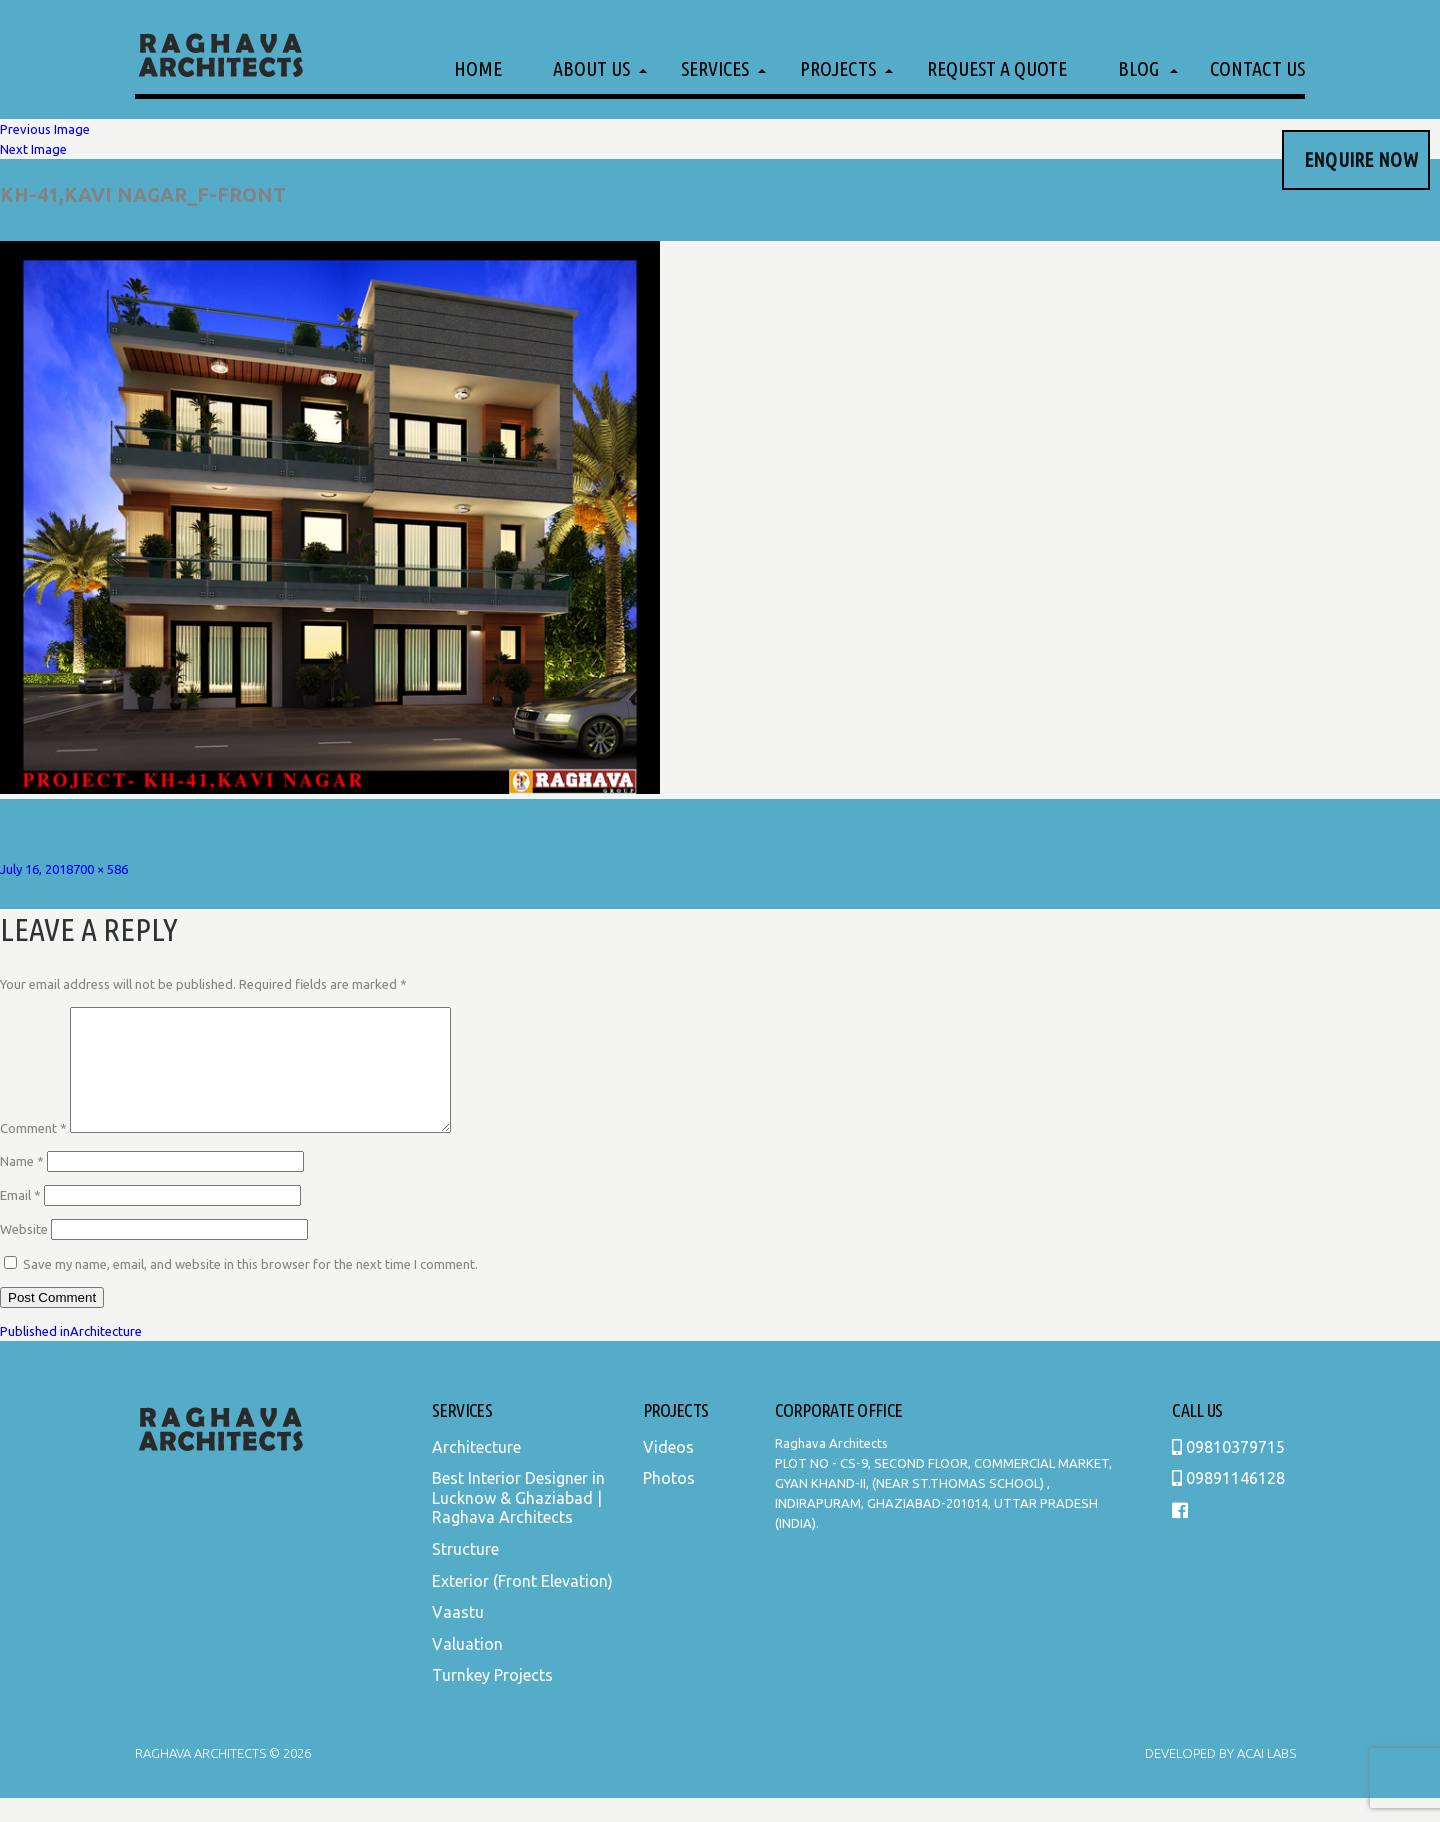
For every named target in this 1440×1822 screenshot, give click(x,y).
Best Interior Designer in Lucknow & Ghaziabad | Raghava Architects (518, 1521)
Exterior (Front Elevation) (522, 1605)
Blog (1138, 68)
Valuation (467, 1668)
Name (22, 1185)
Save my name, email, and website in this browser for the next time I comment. (250, 1288)
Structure (465, 1573)
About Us (591, 68)
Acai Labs (1265, 1777)
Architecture (476, 1471)
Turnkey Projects (492, 1699)
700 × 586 (100, 869)
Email (20, 1219)
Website (24, 1253)
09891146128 (1228, 1502)
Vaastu (458, 1636)
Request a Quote (997, 68)
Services (715, 68)
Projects (838, 68)
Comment (33, 1152)
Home (478, 68)
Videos (668, 1471)
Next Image (33, 149)
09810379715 (1228, 1471)
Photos (669, 1502)
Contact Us (1257, 68)
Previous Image (45, 129)
